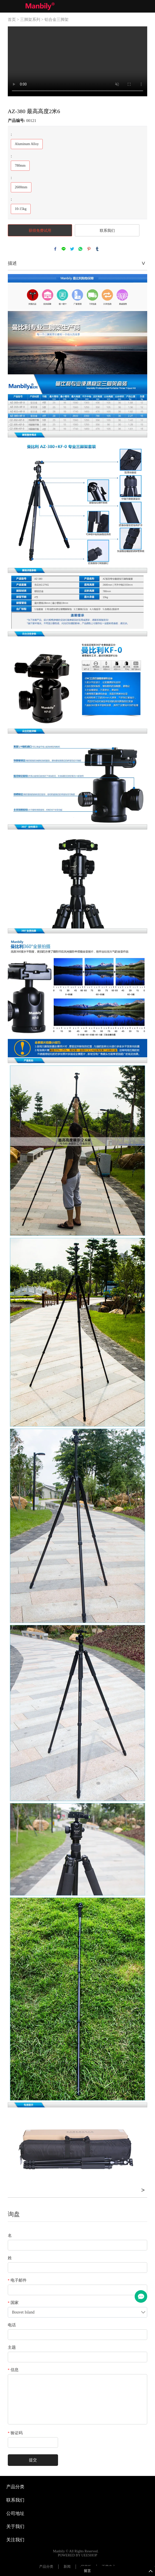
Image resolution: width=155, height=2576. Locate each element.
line (63, 248)
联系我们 (107, 231)
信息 (13, 2370)
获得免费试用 (40, 231)
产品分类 (46, 2566)
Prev (14, 62)
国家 (13, 2302)
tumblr (97, 248)
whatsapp (80, 248)
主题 (12, 2347)
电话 (12, 2325)
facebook (55, 248)
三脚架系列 (30, 19)
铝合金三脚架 (56, 19)
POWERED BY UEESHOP (77, 2555)
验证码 (15, 2433)
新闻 (67, 2566)
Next (141, 62)
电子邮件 (17, 2280)
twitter (72, 248)
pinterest (88, 248)
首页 (12, 19)
